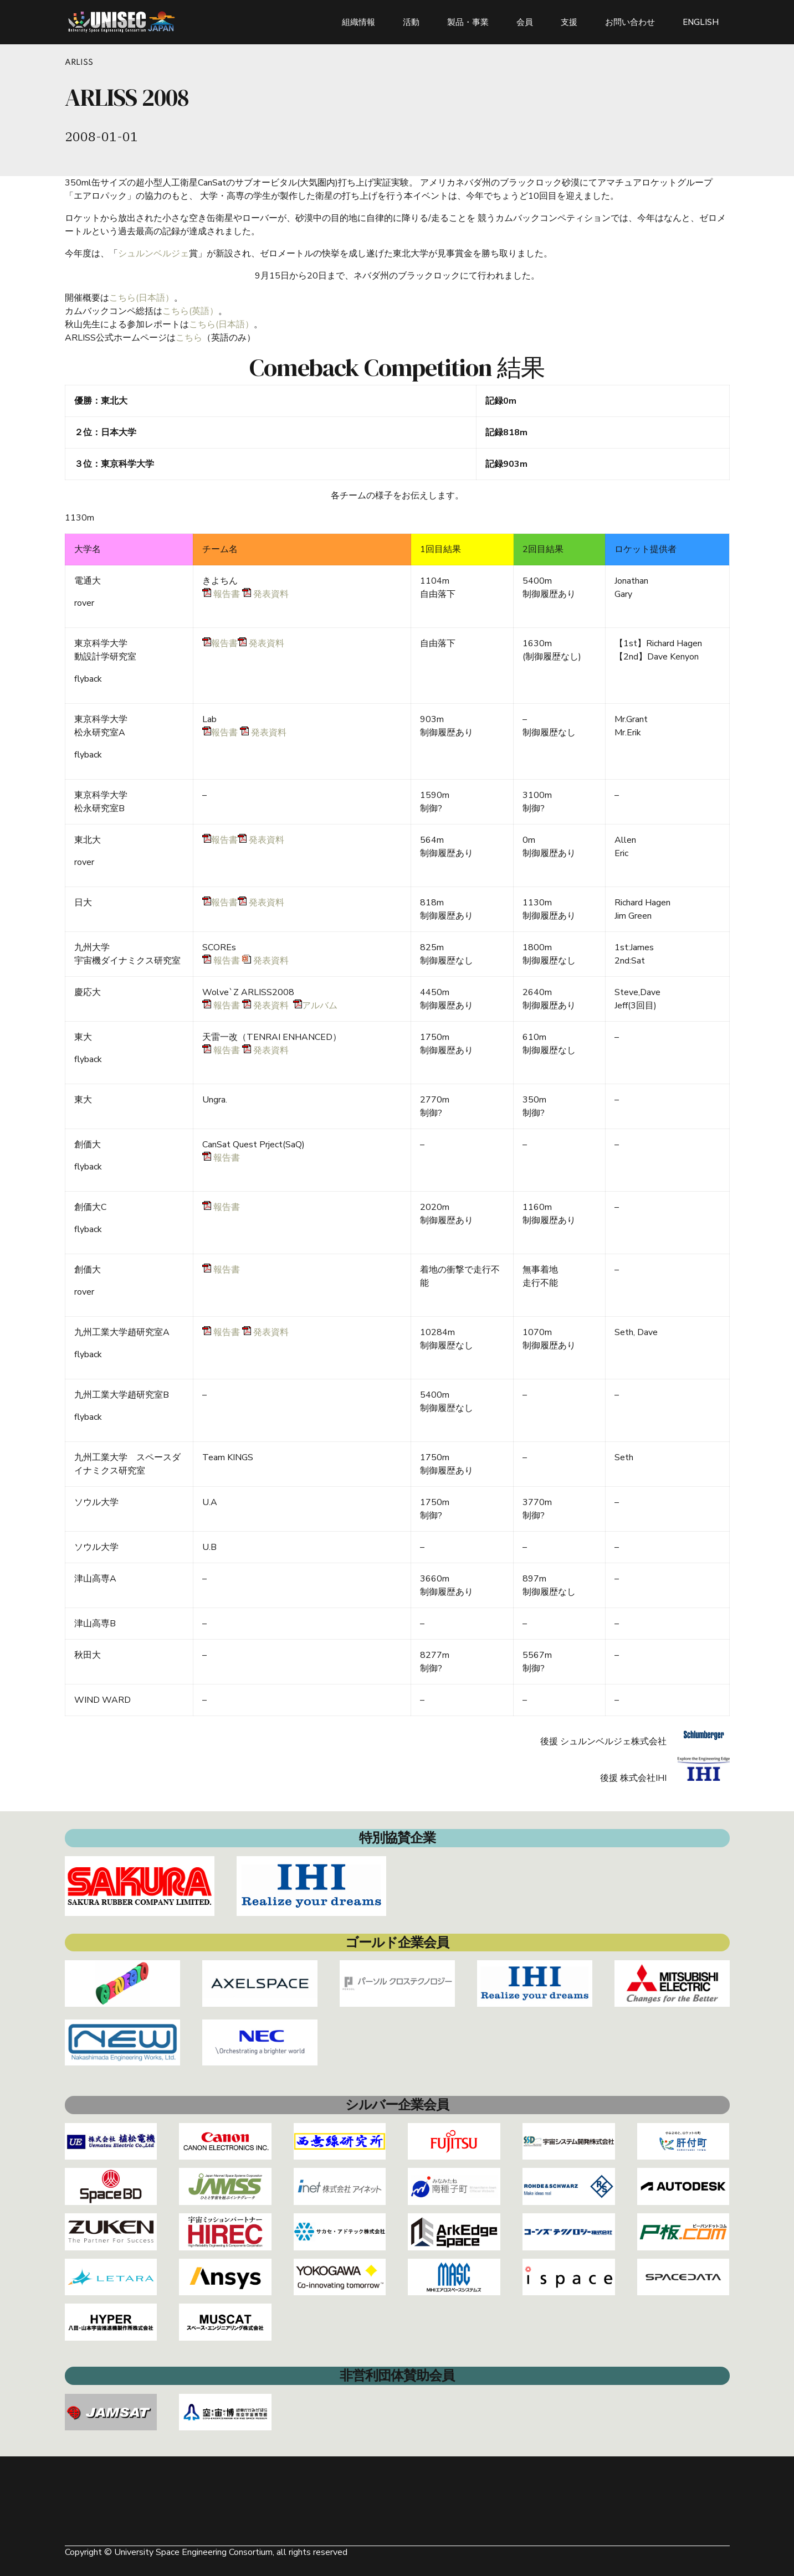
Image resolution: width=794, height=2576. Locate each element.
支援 (569, 22)
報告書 (226, 594)
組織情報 (358, 22)
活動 (411, 22)
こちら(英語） (190, 311)
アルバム (319, 1006)
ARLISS (79, 62)
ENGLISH (701, 22)
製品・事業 (468, 22)
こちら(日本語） (141, 298)
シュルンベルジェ (153, 254)
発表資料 (271, 594)
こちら (189, 338)
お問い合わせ (630, 22)
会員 (524, 22)
